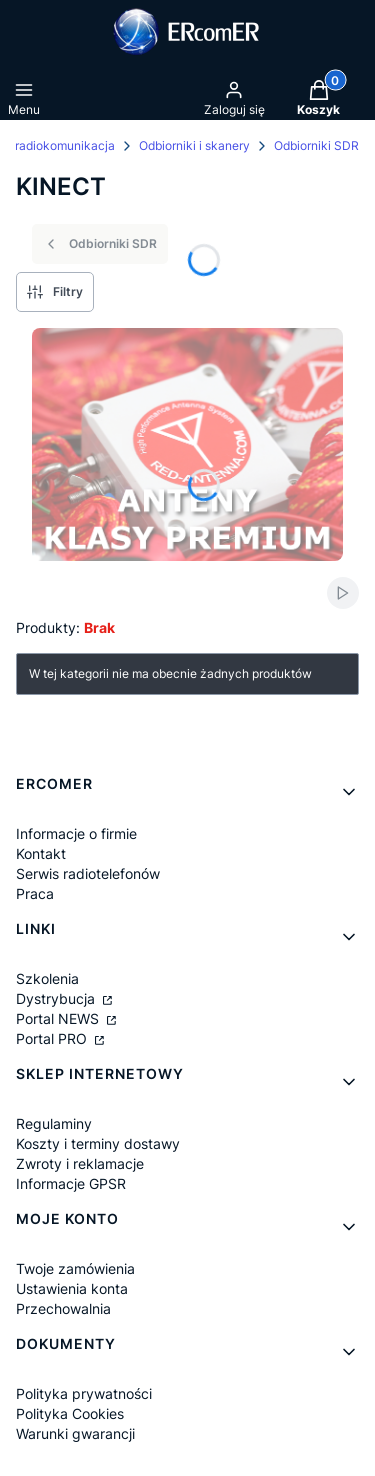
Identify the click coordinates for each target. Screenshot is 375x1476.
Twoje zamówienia (75, 1268)
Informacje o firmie (76, 833)
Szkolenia (47, 978)
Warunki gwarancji (75, 1433)
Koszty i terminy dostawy (98, 1143)
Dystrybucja (57, 998)
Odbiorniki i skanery (194, 145)
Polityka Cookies (70, 1413)
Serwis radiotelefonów (88, 873)
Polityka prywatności (84, 1393)
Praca (35, 893)
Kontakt (41, 853)
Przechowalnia (63, 1308)
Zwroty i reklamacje (80, 1163)
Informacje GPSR (71, 1183)
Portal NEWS (59, 1018)
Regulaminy (54, 1123)
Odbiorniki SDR (316, 145)
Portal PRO (53, 1038)
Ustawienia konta (72, 1288)
